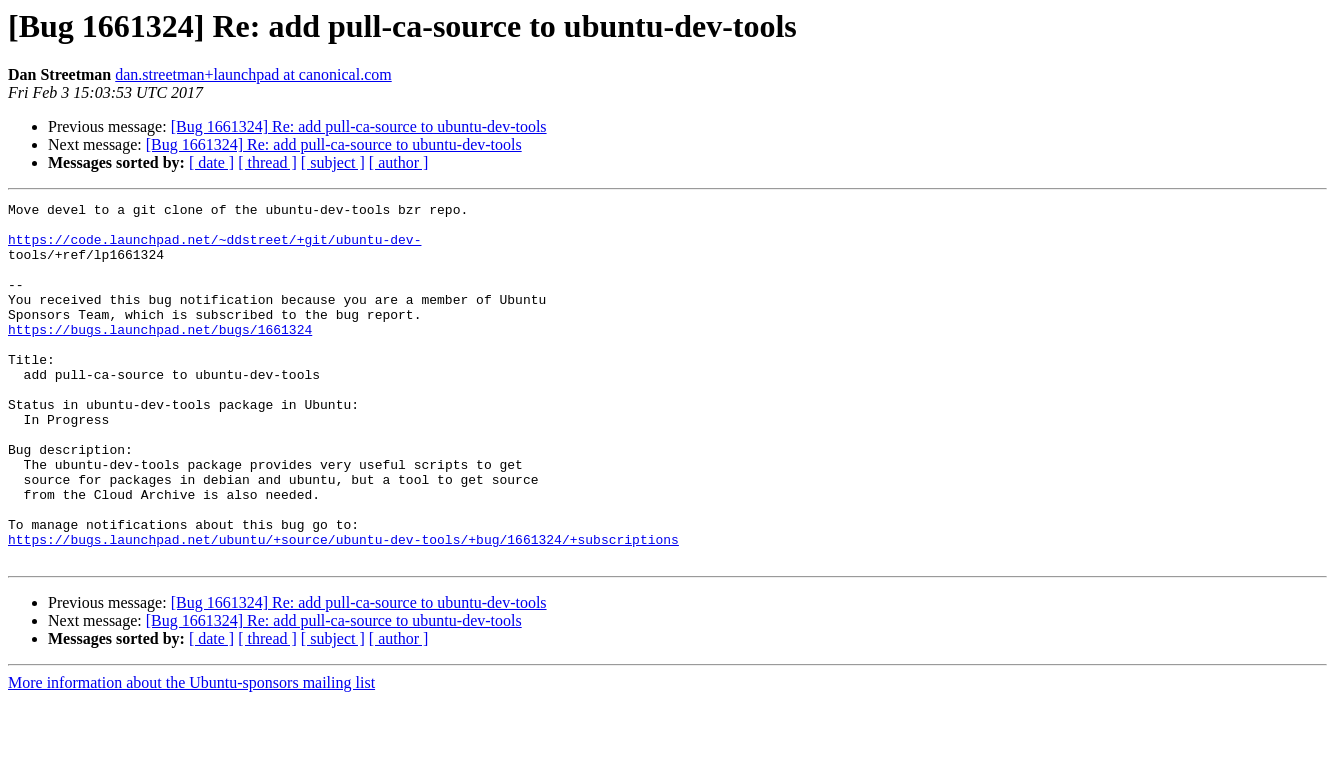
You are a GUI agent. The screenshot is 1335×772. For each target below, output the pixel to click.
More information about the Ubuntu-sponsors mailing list (191, 754)
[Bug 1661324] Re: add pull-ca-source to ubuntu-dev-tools (359, 126)
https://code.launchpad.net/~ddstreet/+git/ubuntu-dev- (214, 248)
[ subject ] (333, 162)
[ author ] (399, 162)
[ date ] (211, 162)
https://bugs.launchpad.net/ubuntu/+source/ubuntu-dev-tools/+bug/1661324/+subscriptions (343, 608)
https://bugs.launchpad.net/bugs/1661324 (160, 356)
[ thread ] (267, 162)
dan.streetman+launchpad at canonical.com (253, 74)
